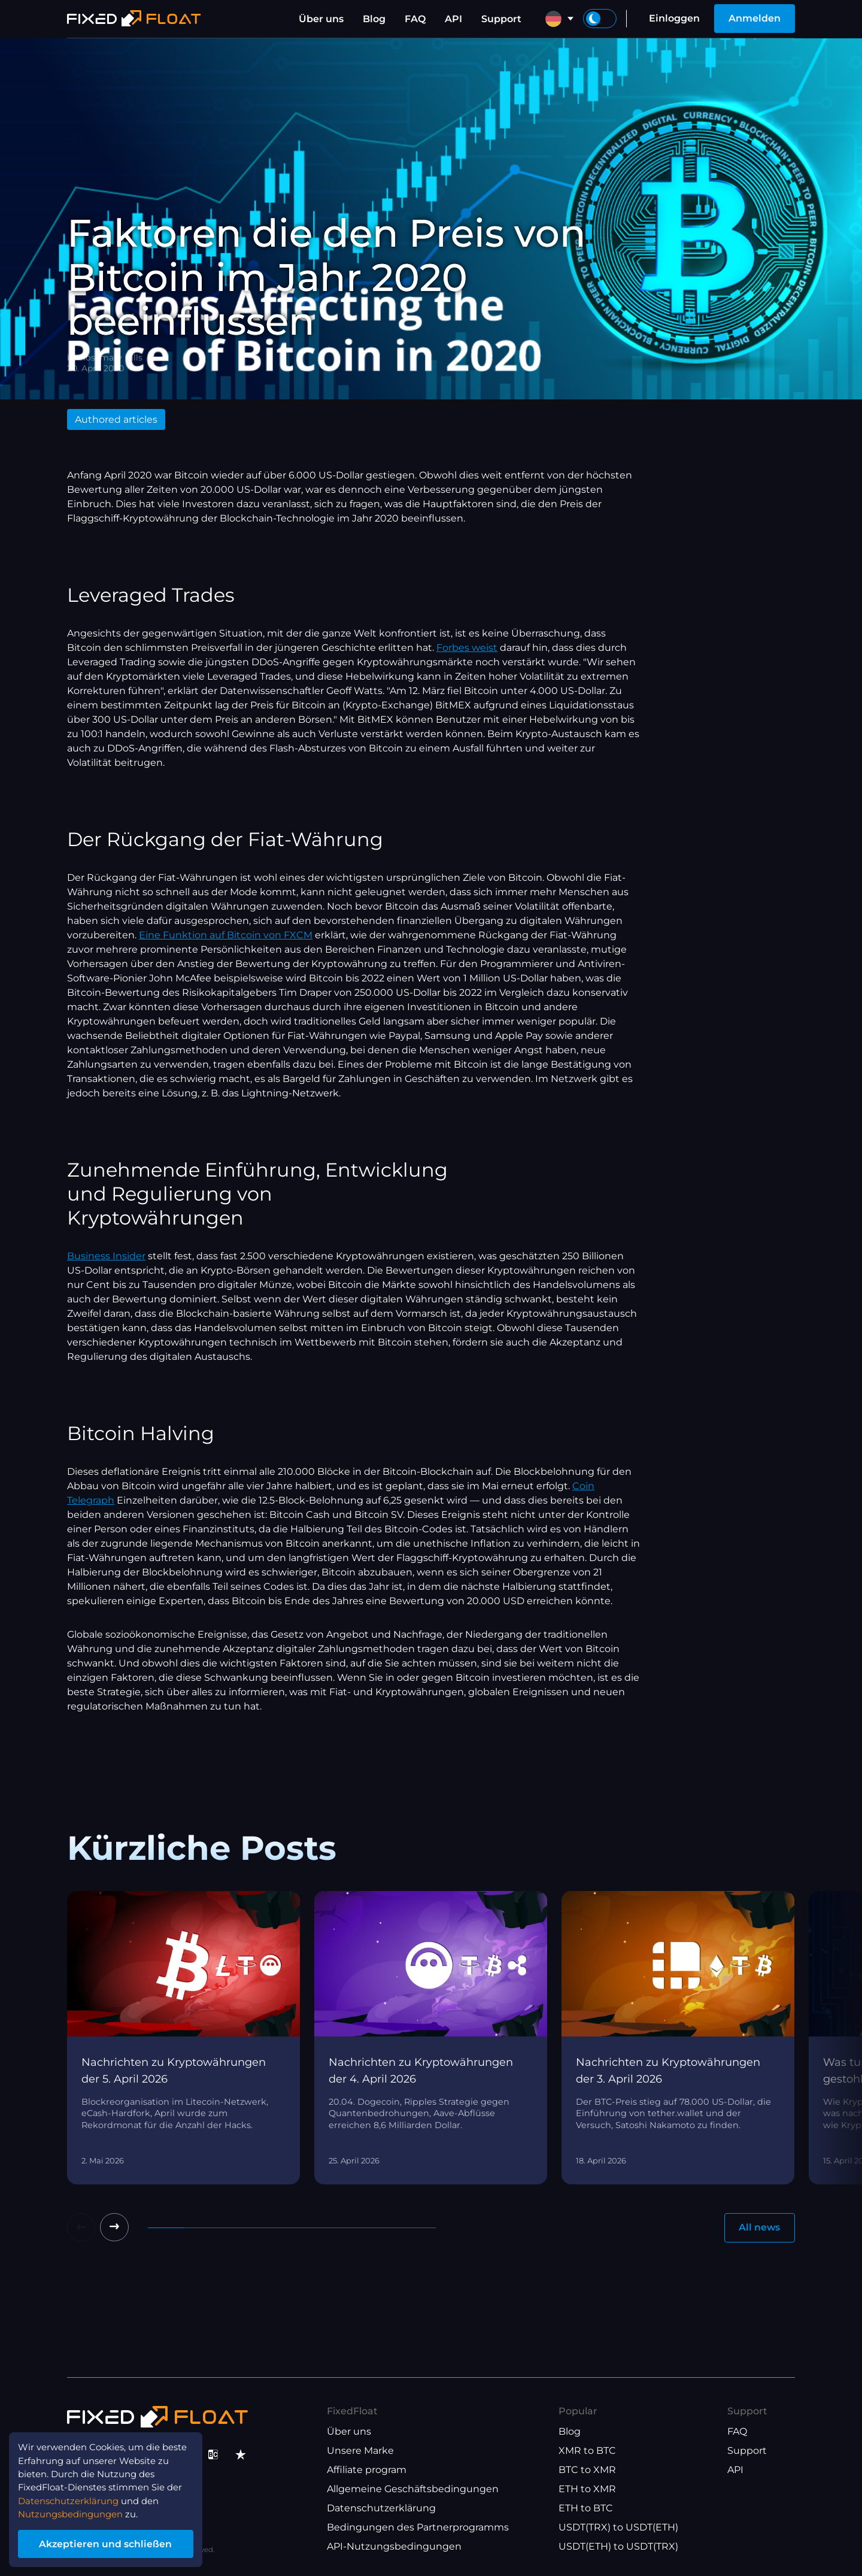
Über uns (321, 19)
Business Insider (106, 1256)
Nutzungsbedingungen (76, 2511)
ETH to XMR (587, 2489)
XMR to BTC (587, 2450)
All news (759, 2227)
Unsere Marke (360, 2450)
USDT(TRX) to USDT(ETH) (618, 2527)
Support (501, 19)
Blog (374, 19)
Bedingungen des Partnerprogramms (418, 2527)
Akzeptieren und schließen (113, 2542)
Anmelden (755, 18)
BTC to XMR (587, 2469)
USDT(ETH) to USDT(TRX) (618, 2546)
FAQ (415, 19)
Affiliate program (366, 2469)
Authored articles (116, 419)
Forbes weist (466, 647)
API (453, 19)
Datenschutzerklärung (381, 2508)
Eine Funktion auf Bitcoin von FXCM (225, 935)
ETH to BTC (586, 2508)
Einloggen (674, 18)
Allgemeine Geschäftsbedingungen (413, 2489)
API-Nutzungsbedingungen (394, 2546)
